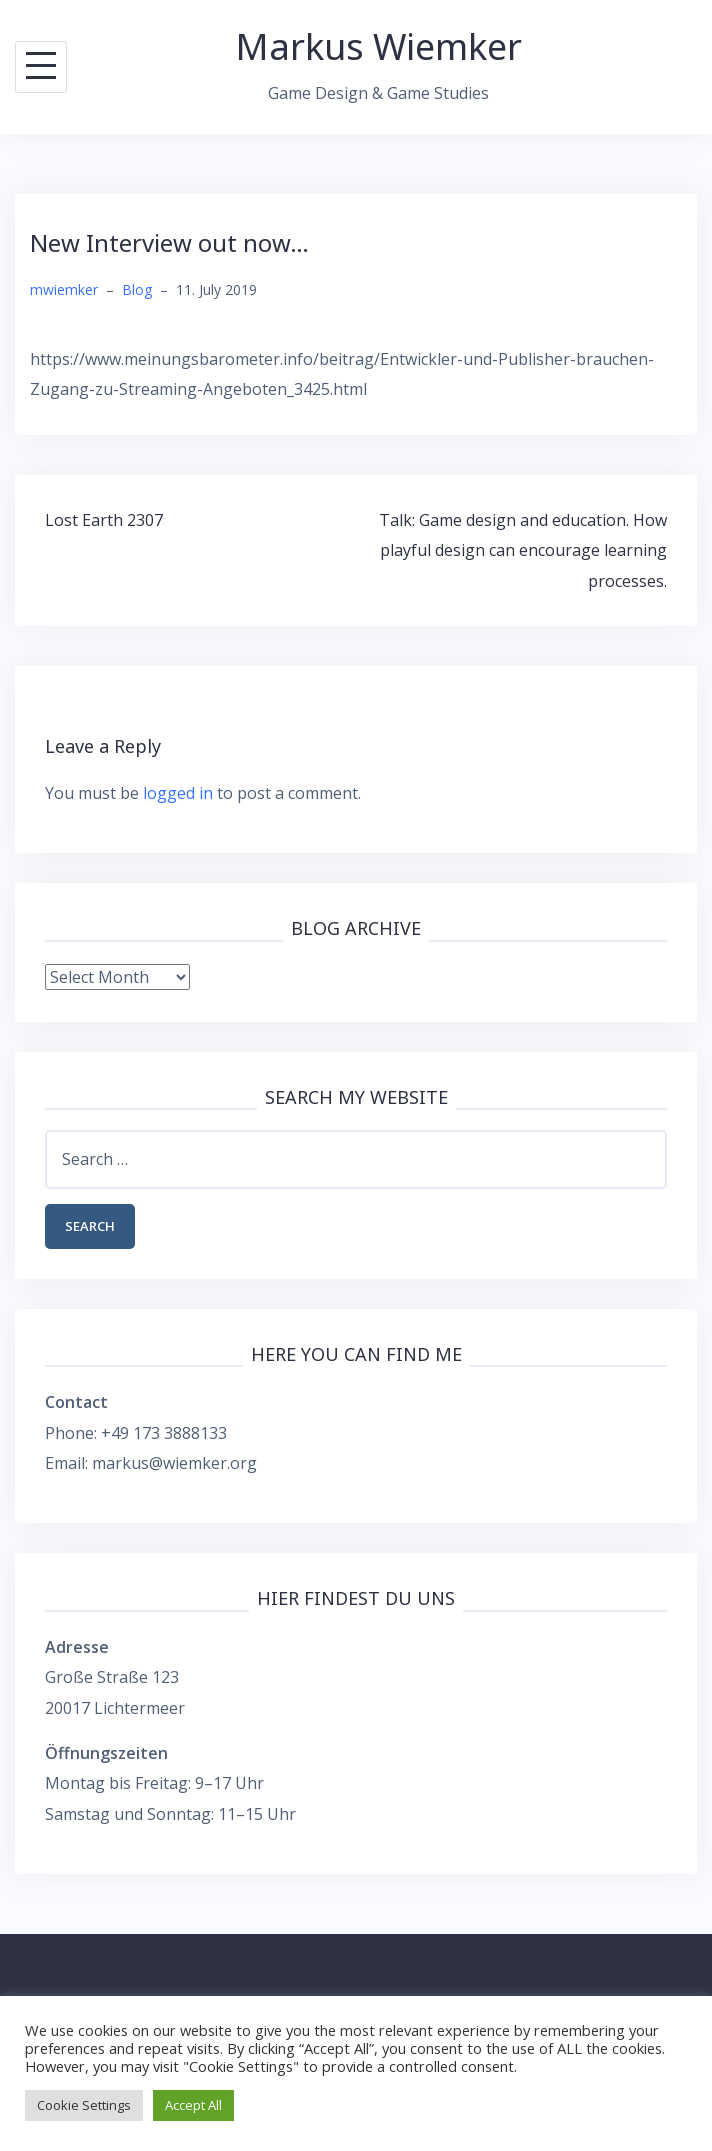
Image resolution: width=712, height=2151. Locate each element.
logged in (178, 793)
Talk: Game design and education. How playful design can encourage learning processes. (523, 550)
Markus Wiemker (379, 46)
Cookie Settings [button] (84, 2105)
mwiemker (64, 289)
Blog (137, 289)
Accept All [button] (193, 2105)
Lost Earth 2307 (104, 520)
